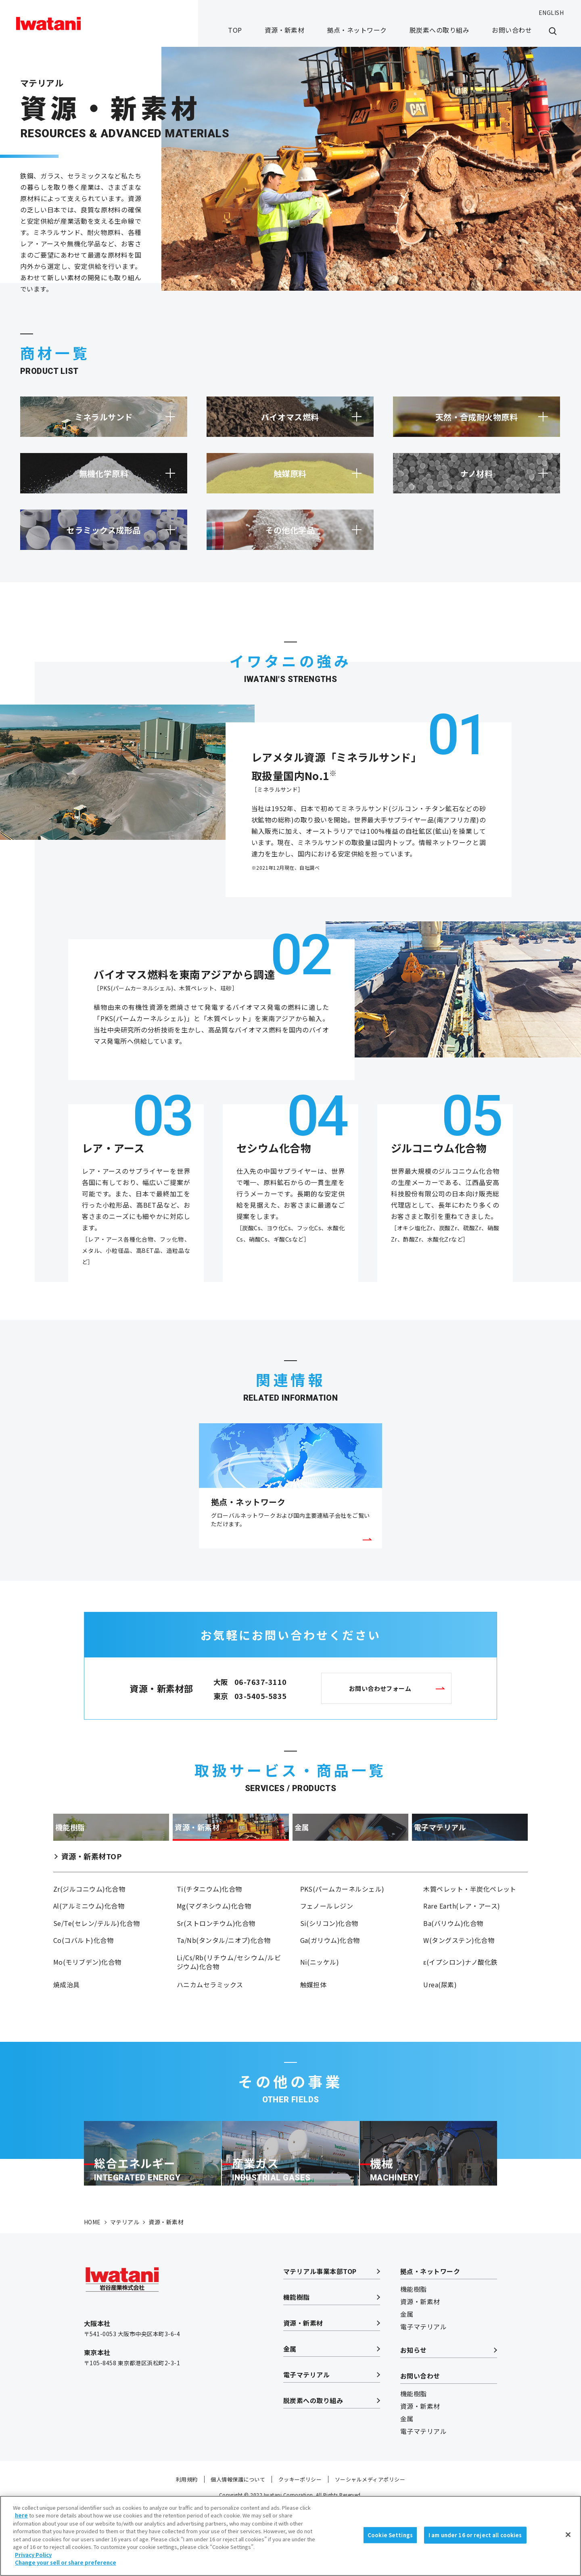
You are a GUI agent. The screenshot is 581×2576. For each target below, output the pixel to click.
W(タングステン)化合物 (458, 1975)
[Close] (568, 2539)
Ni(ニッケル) (319, 1999)
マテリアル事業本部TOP (320, 2336)
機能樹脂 (296, 2362)
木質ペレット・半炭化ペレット (469, 1917)
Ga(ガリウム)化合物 (330, 1975)
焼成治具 (66, 2023)
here (21, 2520)
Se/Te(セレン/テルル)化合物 (96, 1955)
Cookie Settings (390, 2539)
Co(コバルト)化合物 (83, 1975)
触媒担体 (313, 2023)
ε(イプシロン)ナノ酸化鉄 (460, 1999)
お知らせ (413, 2415)
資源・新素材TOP (91, 1881)
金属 (290, 2414)
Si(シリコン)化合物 (329, 1955)
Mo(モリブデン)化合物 (87, 1999)
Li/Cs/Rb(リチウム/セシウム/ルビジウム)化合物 (229, 1999)
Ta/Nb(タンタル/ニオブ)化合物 (224, 1975)
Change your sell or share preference (65, 2567)
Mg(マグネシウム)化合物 (214, 1936)
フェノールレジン (326, 1936)
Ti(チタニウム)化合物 (209, 1917)
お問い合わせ (512, 30)
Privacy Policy (33, 2559)
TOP (235, 30)
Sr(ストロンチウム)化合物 (216, 1955)
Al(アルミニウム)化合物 (88, 1936)
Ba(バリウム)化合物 (453, 1955)
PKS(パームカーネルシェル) (342, 1917)
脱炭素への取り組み (439, 30)
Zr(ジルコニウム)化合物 (89, 1917)
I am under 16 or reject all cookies (475, 2539)
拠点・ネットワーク (357, 30)
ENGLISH (551, 12)
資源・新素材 (285, 30)
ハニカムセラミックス (210, 2023)
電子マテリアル (306, 2439)
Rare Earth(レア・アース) (461, 1936)
